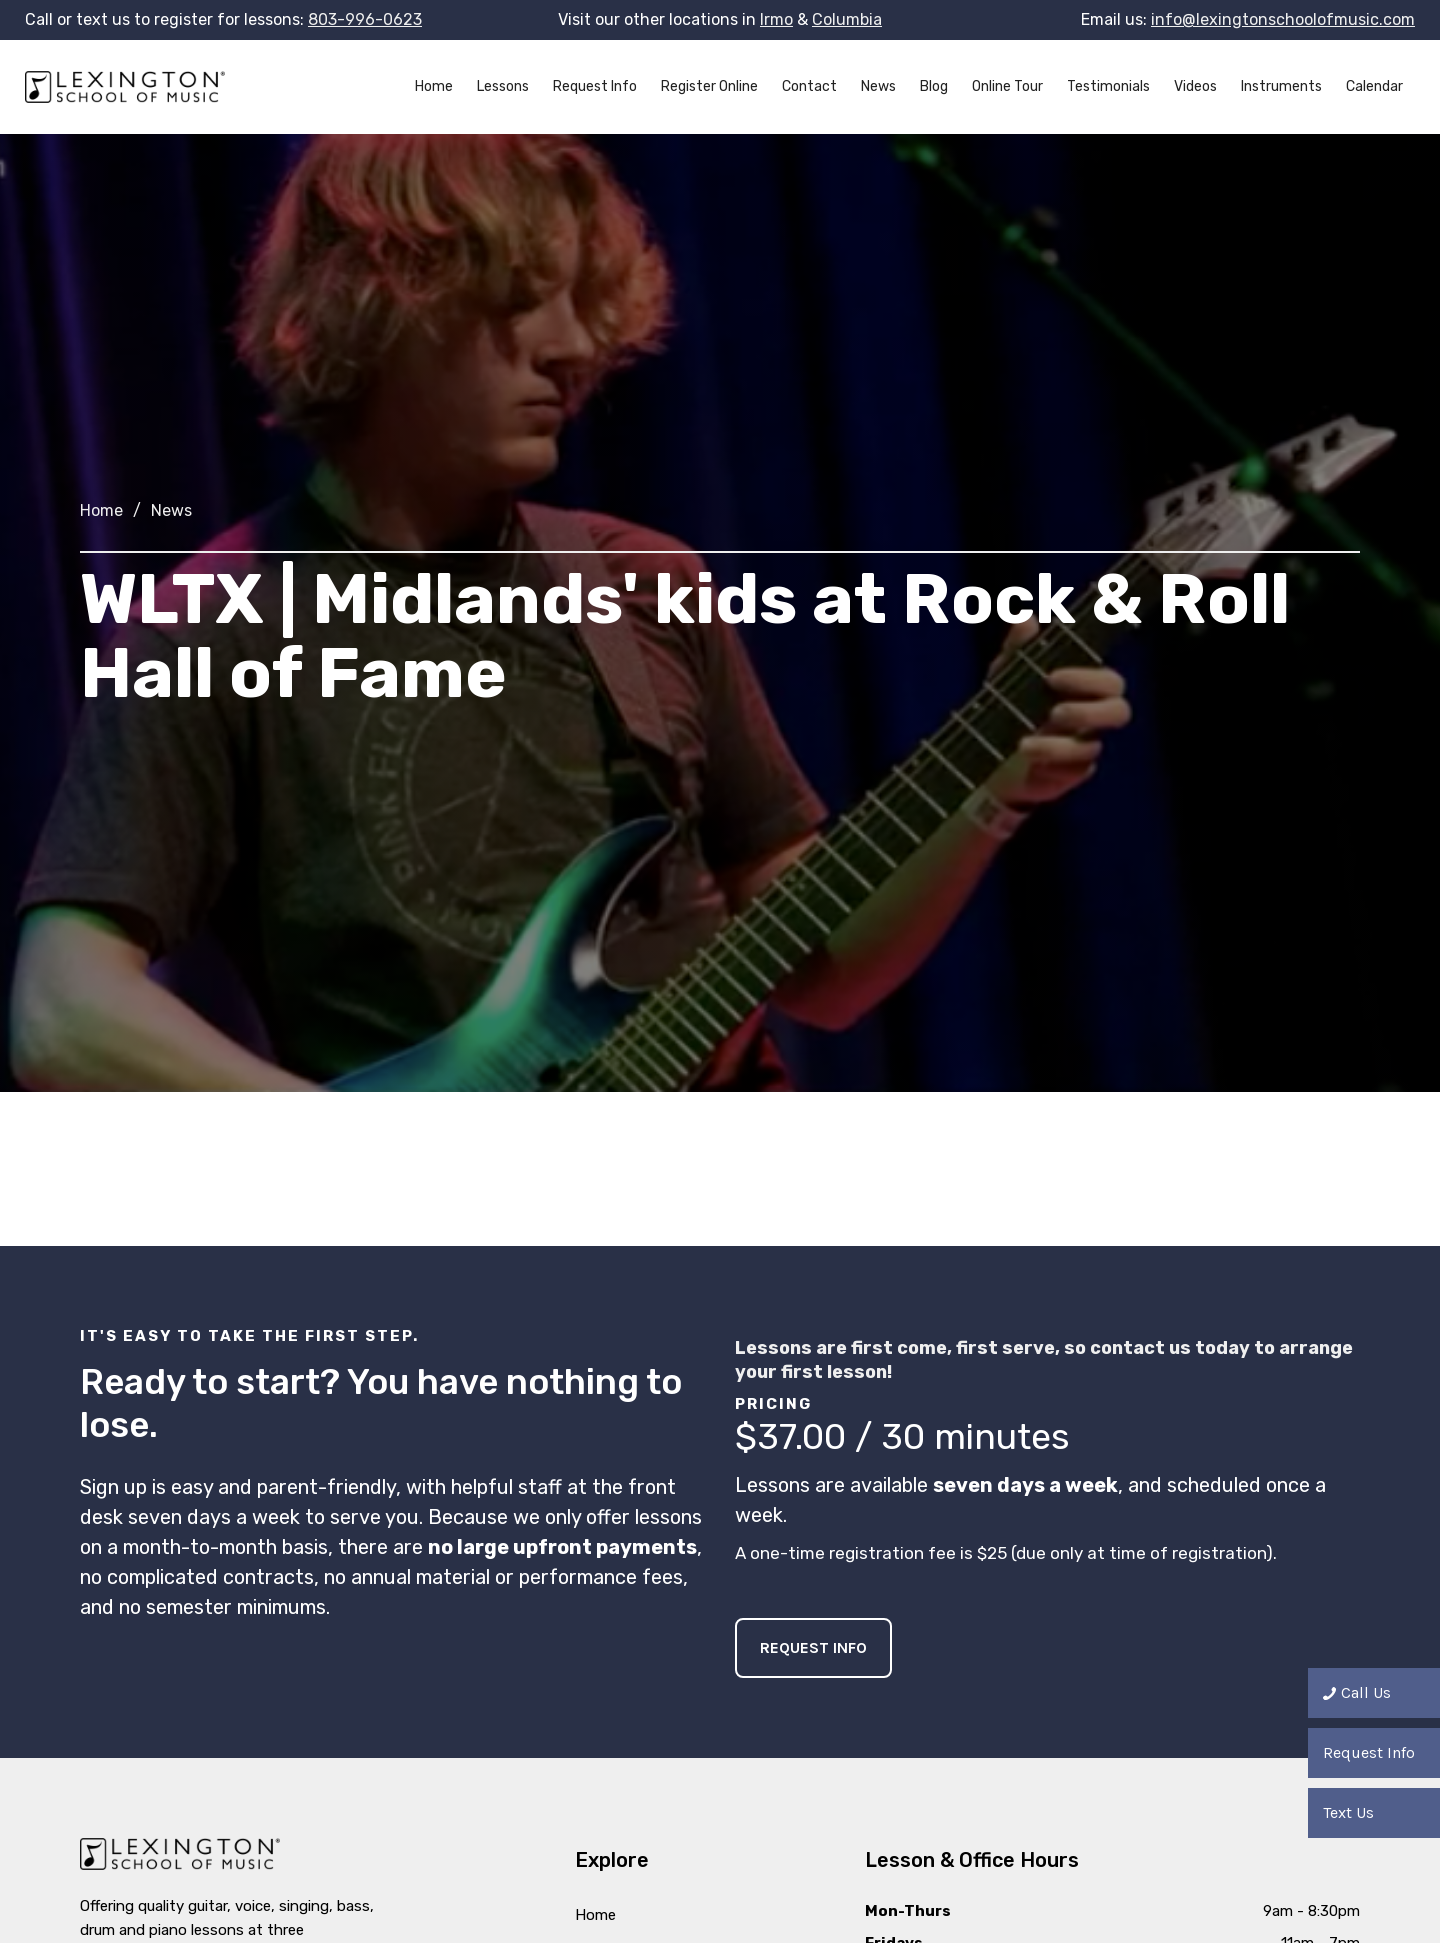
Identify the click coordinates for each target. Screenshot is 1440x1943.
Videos (1195, 86)
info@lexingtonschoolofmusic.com (1283, 19)
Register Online (709, 86)
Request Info (595, 86)
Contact (809, 86)
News (878, 86)
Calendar (1374, 86)
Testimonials (1108, 86)
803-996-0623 (365, 19)
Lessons (503, 86)
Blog (934, 86)
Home (434, 86)
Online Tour (1007, 86)
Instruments (1281, 86)
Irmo (776, 19)
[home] (125, 87)
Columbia (847, 19)
